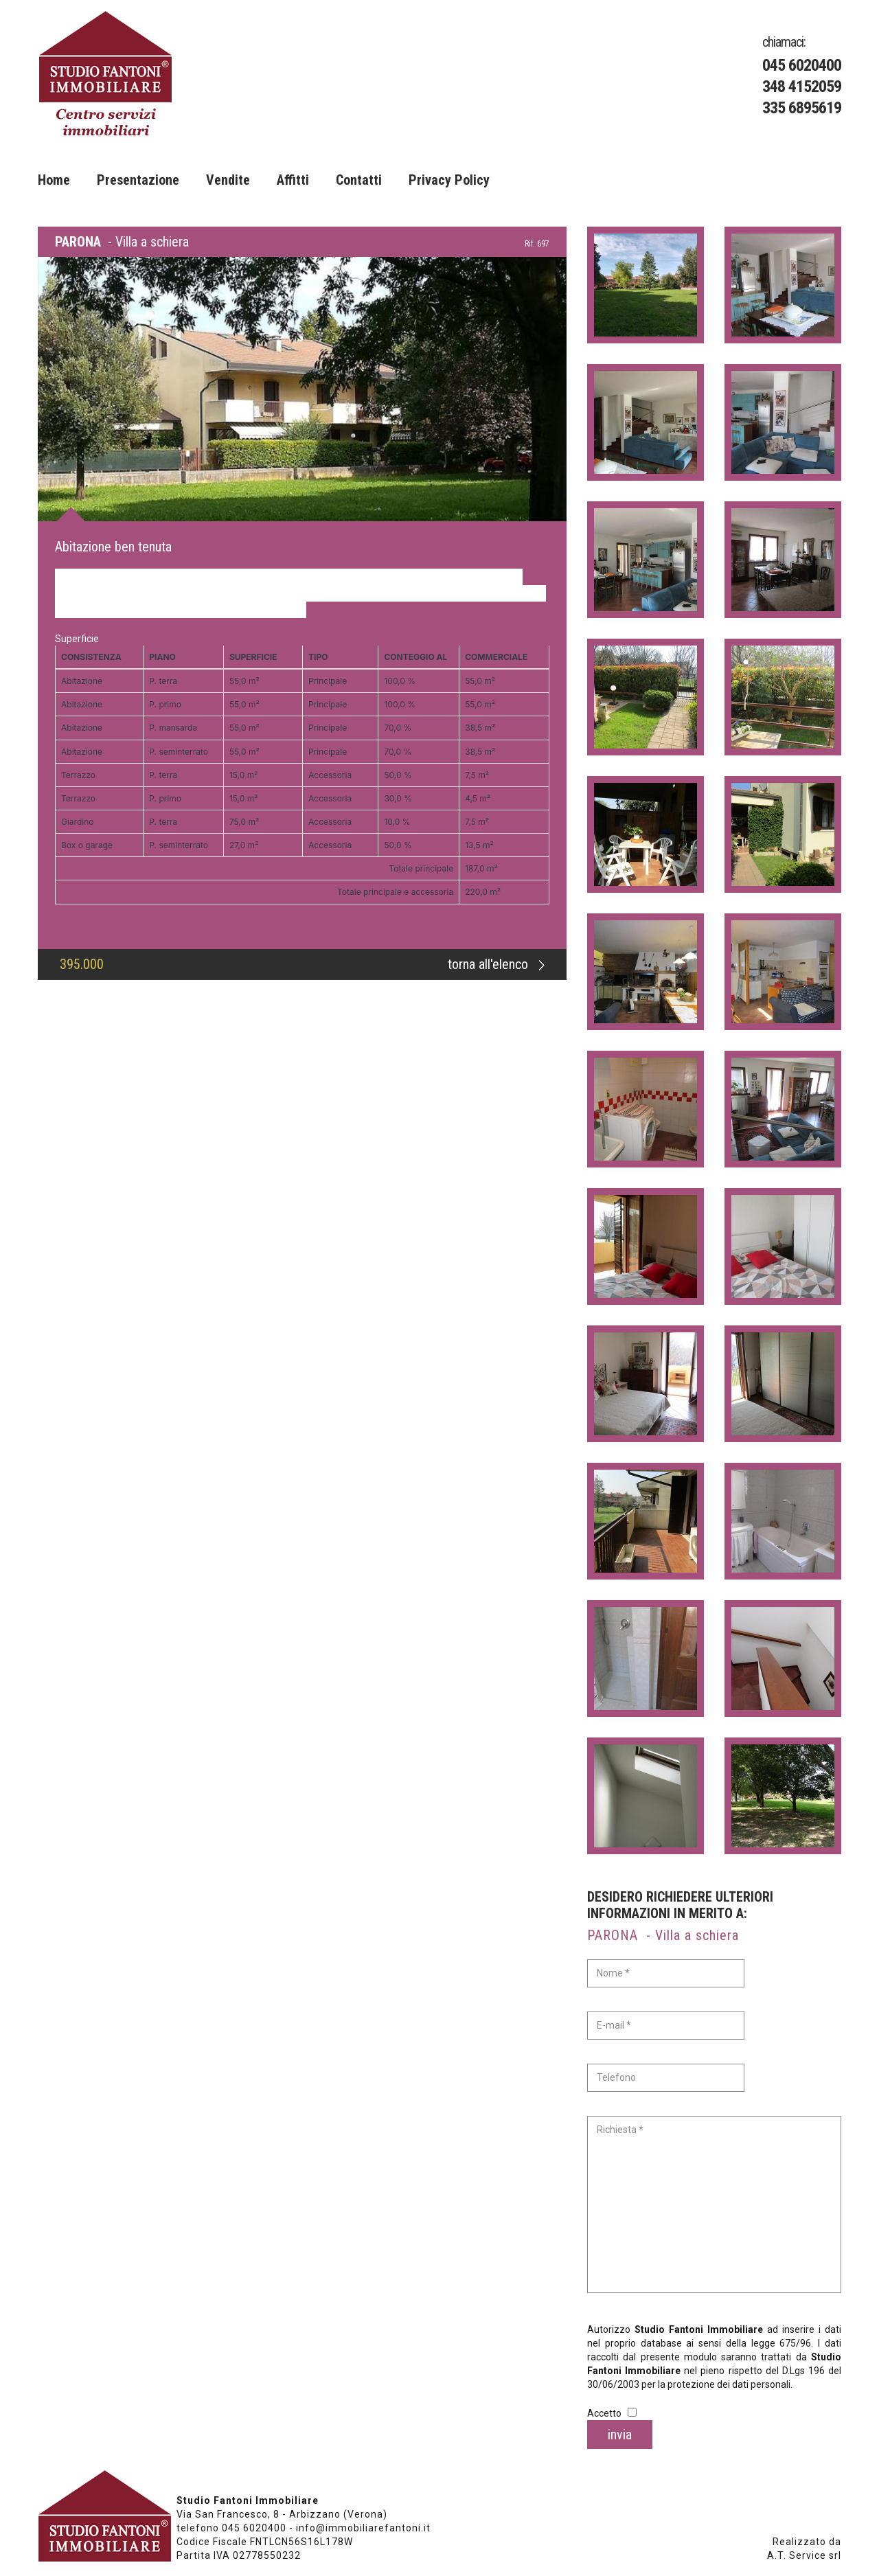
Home (54, 180)
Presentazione (138, 180)
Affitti (293, 180)
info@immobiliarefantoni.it (363, 2527)
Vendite (228, 180)
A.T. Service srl (804, 2555)
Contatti (359, 180)
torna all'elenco (496, 964)
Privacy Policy (449, 180)
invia (620, 2434)
